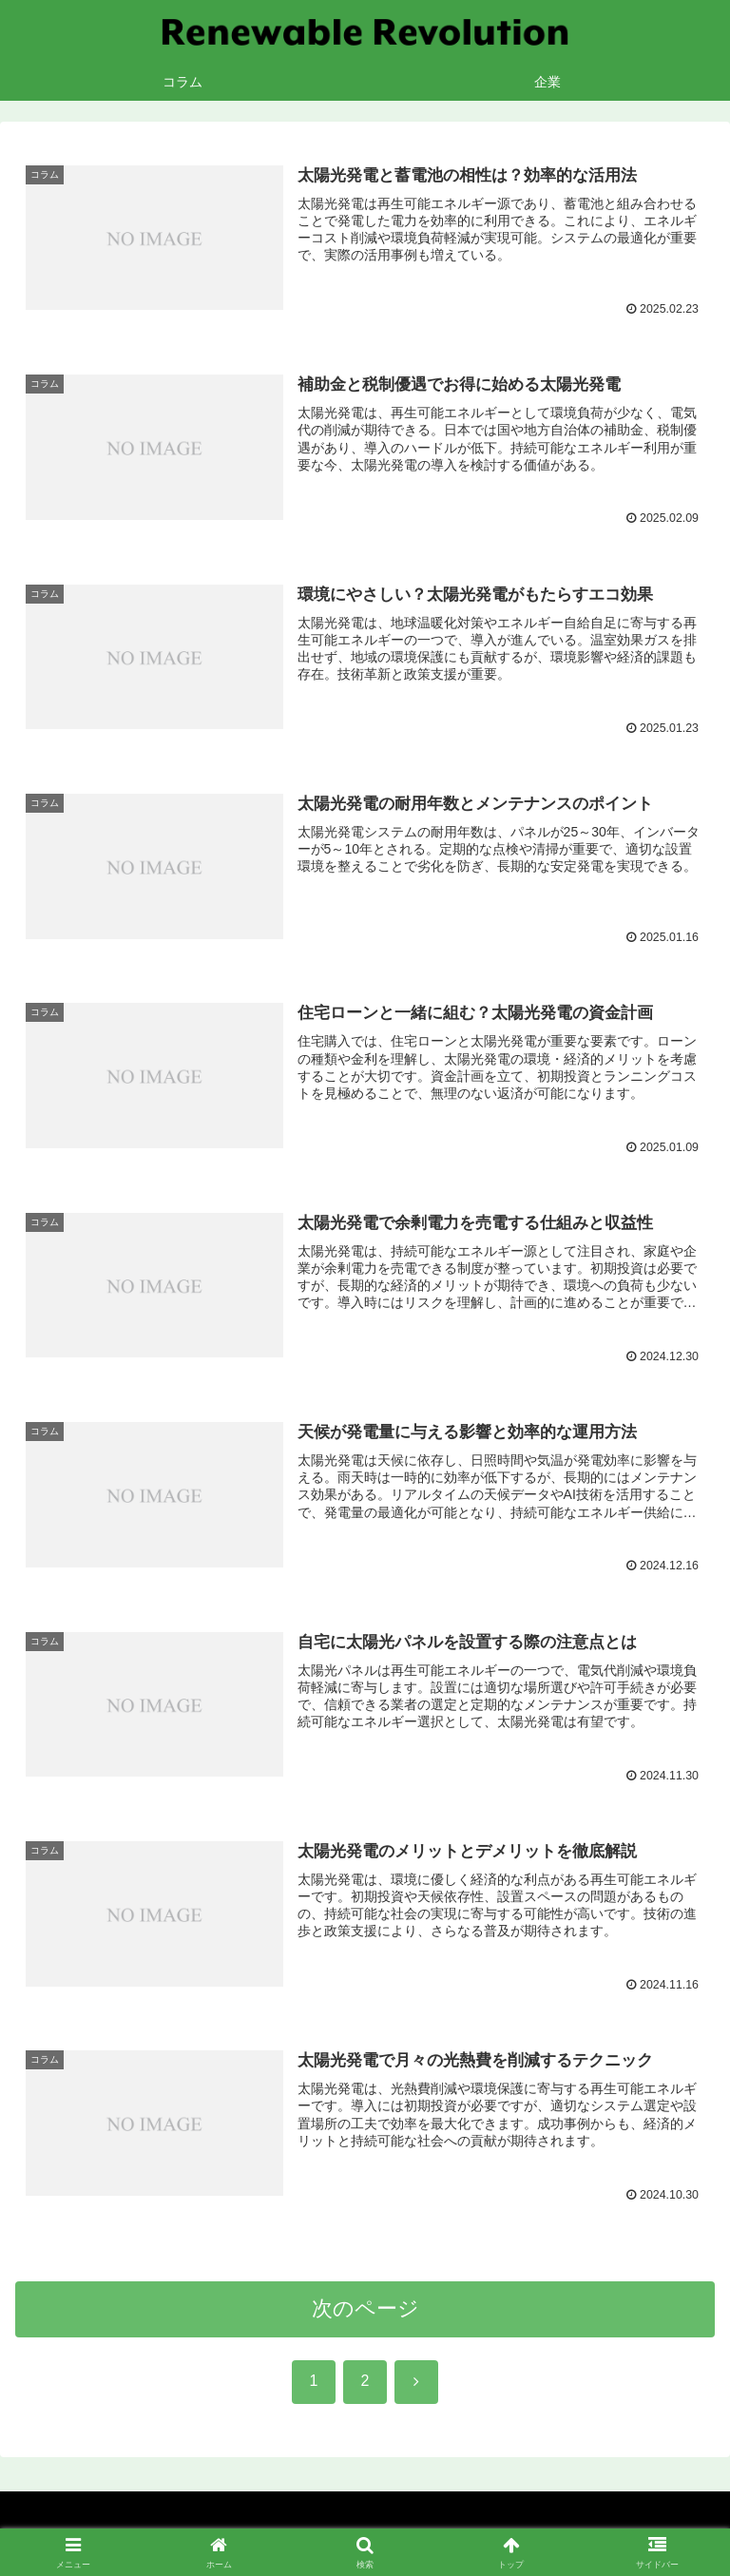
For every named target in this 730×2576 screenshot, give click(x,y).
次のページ (365, 2312)
